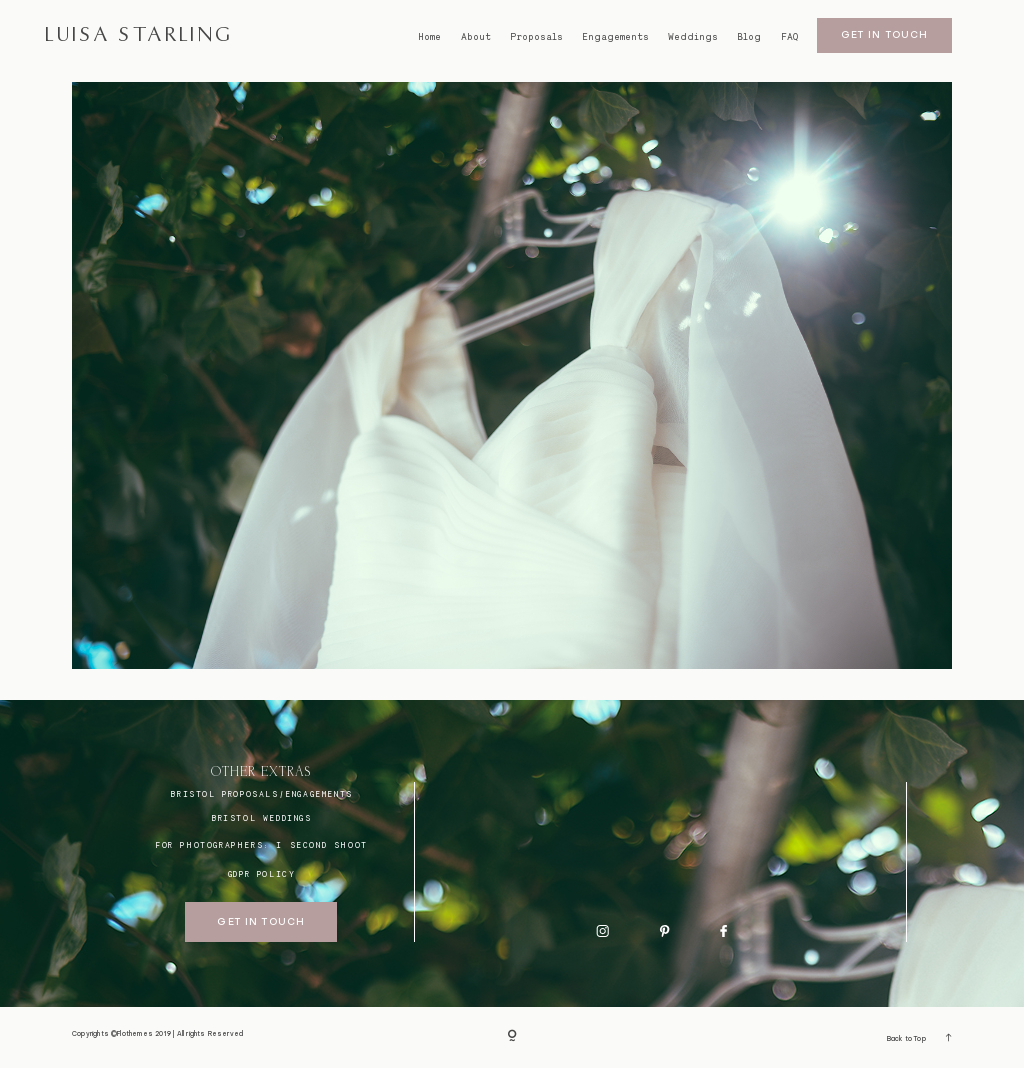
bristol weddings (261, 818)
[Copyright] (512, 1037)
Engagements (615, 37)
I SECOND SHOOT (321, 845)
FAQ (789, 37)
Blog (749, 37)
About (476, 37)
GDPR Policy (262, 874)
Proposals (536, 37)
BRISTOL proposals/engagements (261, 794)
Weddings (693, 37)
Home (429, 37)
